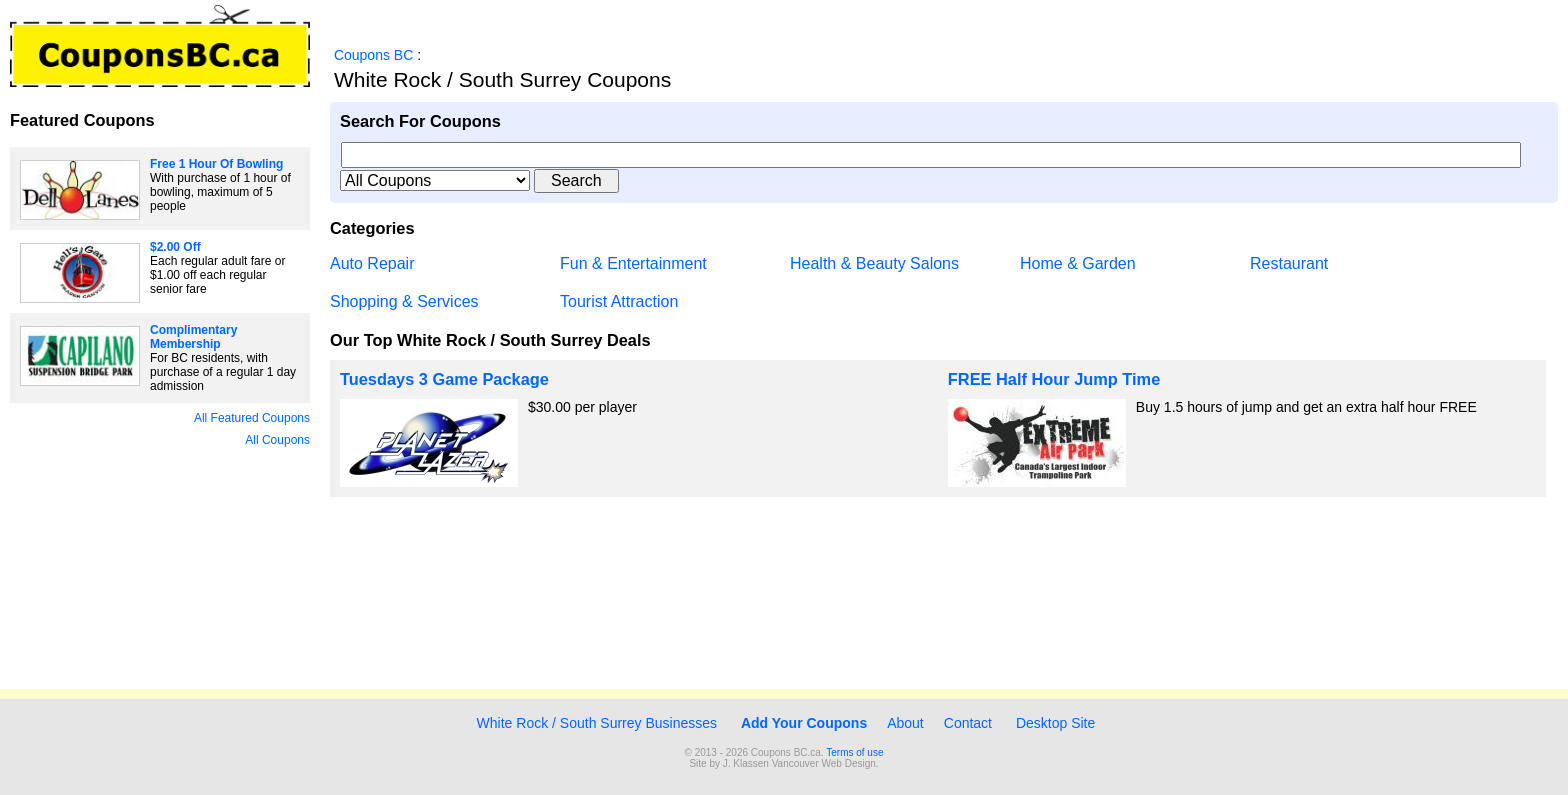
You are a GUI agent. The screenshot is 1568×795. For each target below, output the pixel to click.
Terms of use (854, 752)
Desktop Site (1055, 723)
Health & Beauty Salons (874, 263)
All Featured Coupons (252, 418)
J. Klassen (746, 763)
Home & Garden (1078, 263)
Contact (968, 723)
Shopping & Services (404, 301)
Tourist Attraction (619, 301)
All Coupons (277, 440)
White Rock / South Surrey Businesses (595, 723)
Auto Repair (372, 263)
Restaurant (1289, 263)
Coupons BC (373, 55)
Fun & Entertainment (633, 263)
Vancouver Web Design (824, 763)
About (905, 723)
